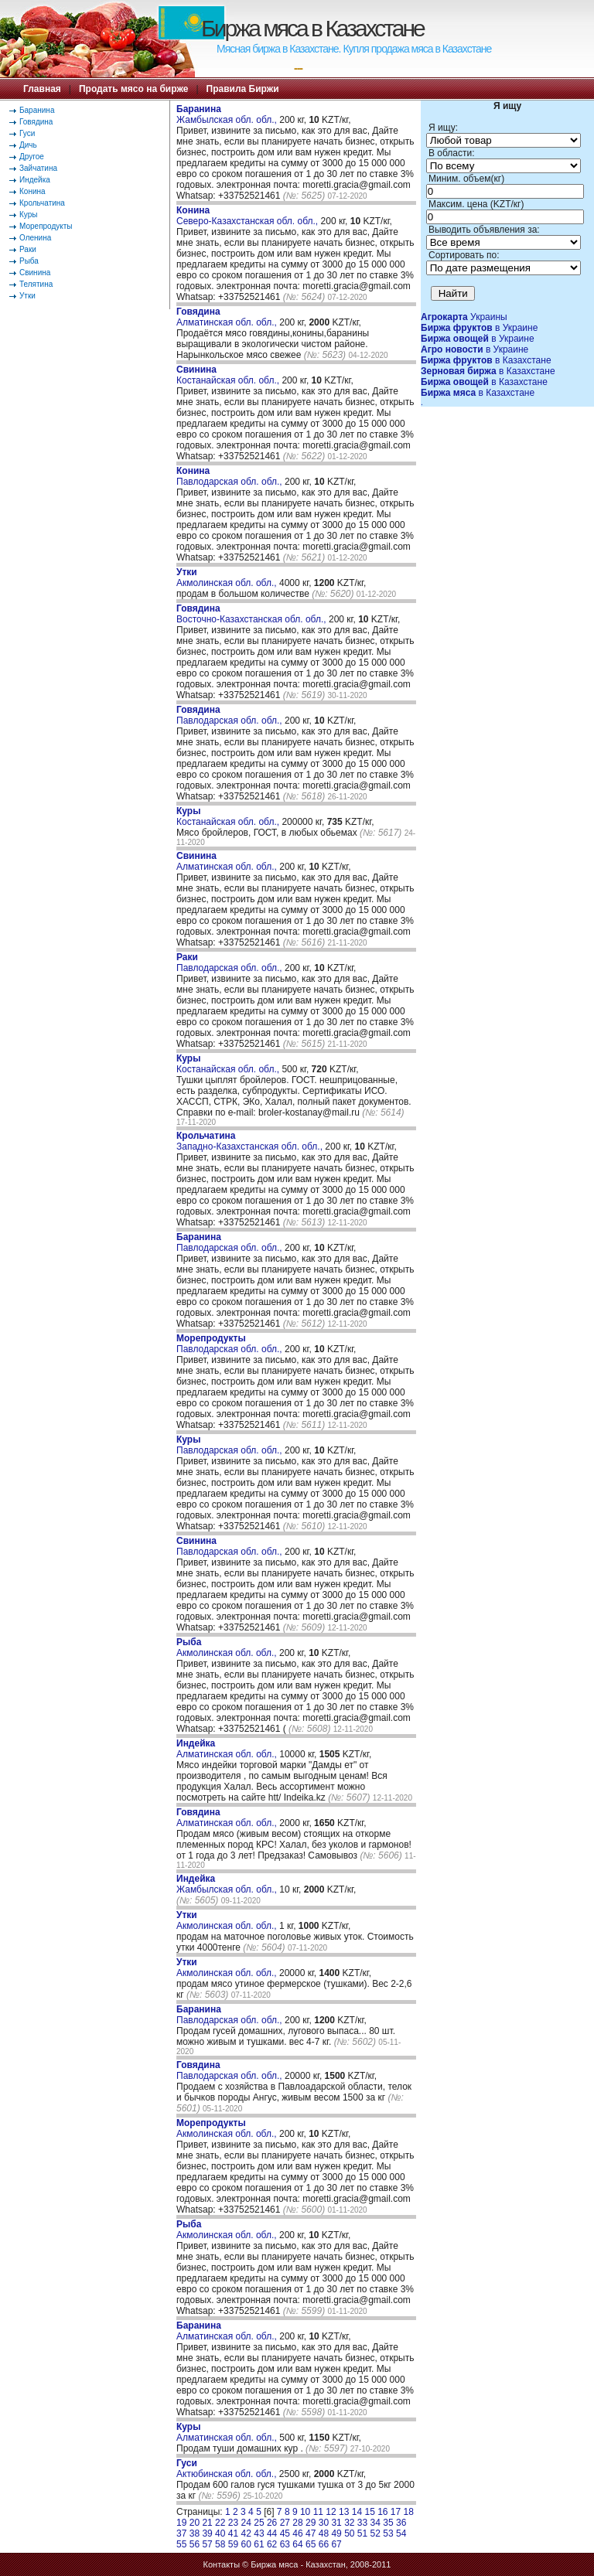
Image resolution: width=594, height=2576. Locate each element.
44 (272, 2533)
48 (324, 2533)
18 (409, 2511)
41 (233, 2533)
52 (375, 2533)
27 (285, 2522)
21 (207, 2522)
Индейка (34, 179)
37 (181, 2533)
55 (181, 2544)
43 (259, 2533)
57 (207, 2544)
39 (207, 2533)
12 (331, 2511)
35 (388, 2522)
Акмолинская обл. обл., (227, 577)
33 (362, 2522)
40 (220, 2533)
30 (324, 2522)
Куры (28, 214)
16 (382, 2511)
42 (246, 2533)
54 (401, 2533)
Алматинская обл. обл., (227, 317)
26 (272, 2522)
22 (220, 2522)
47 (311, 2533)
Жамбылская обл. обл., (227, 114)
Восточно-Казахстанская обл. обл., (252, 614)
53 (388, 2533)
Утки (27, 295)
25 (259, 2522)
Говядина (36, 122)
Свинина (34, 272)
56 (194, 2544)
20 (194, 2522)
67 (336, 2544)
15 (369, 2511)
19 (181, 2522)
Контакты (222, 2564)
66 (324, 2544)
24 (246, 2522)
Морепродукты (46, 226)
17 (396, 2511)
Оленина (35, 237)
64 (297, 2544)
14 (357, 2511)
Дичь (28, 145)
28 (297, 2522)
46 (297, 2533)
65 (311, 2544)
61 (259, 2544)
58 (220, 2544)
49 (336, 2533)
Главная (42, 88)
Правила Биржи (243, 88)
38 (194, 2533)
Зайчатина (38, 168)
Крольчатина (42, 203)
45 (285, 2533)
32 (349, 2522)
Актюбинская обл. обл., (227, 2468)
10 (305, 2511)
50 (349, 2533)
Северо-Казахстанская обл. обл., (248, 216)
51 (362, 2533)
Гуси (27, 133)
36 (401, 2522)
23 (233, 2522)
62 (272, 2544)
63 (285, 2544)
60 (246, 2544)
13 (344, 2511)
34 (375, 2522)
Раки (27, 249)
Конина (32, 191)
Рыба (29, 261)
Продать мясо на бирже (133, 88)
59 (233, 2544)
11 (318, 2511)
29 (311, 2522)
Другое (31, 156)
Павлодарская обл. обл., (230, 476)
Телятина (36, 284)
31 (336, 2522)
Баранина (36, 110)
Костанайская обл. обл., (229, 375)
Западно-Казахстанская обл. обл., (250, 1141)
